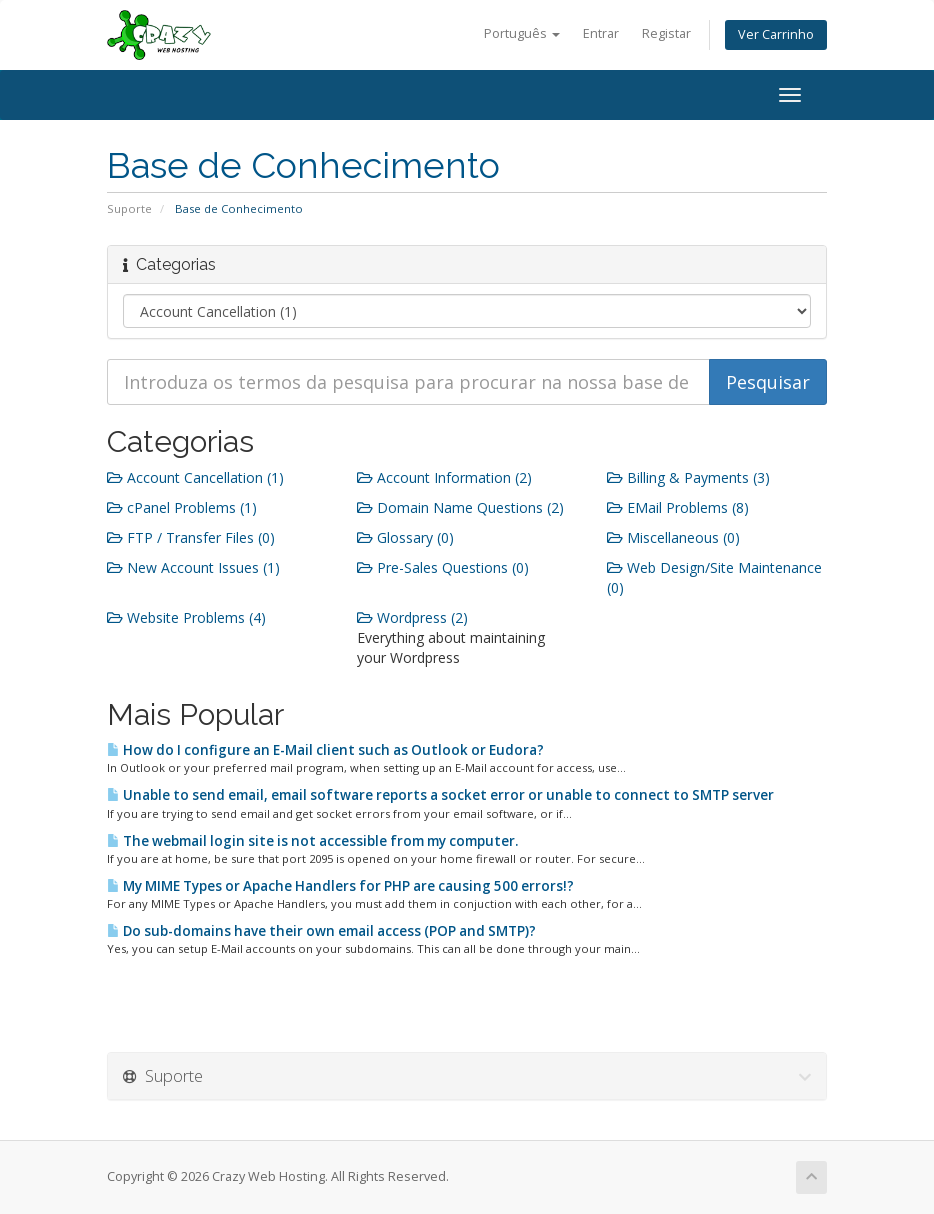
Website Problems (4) (186, 617)
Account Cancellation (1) (195, 477)
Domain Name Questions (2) (460, 507)
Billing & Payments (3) (688, 477)
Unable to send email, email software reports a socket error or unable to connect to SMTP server (440, 795)
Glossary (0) (405, 537)
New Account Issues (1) (193, 567)
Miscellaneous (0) (673, 537)
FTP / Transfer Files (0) (191, 537)
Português (522, 33)
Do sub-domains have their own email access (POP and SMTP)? (321, 931)
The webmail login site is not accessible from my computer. (312, 841)
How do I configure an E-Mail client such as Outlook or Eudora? (325, 750)
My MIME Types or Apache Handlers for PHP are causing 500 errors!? (340, 886)
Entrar (601, 33)
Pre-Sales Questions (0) (443, 567)
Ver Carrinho (776, 34)
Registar (666, 33)
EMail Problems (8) (678, 507)
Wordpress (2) (412, 617)
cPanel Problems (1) (182, 507)
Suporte (129, 208)
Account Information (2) (444, 477)
